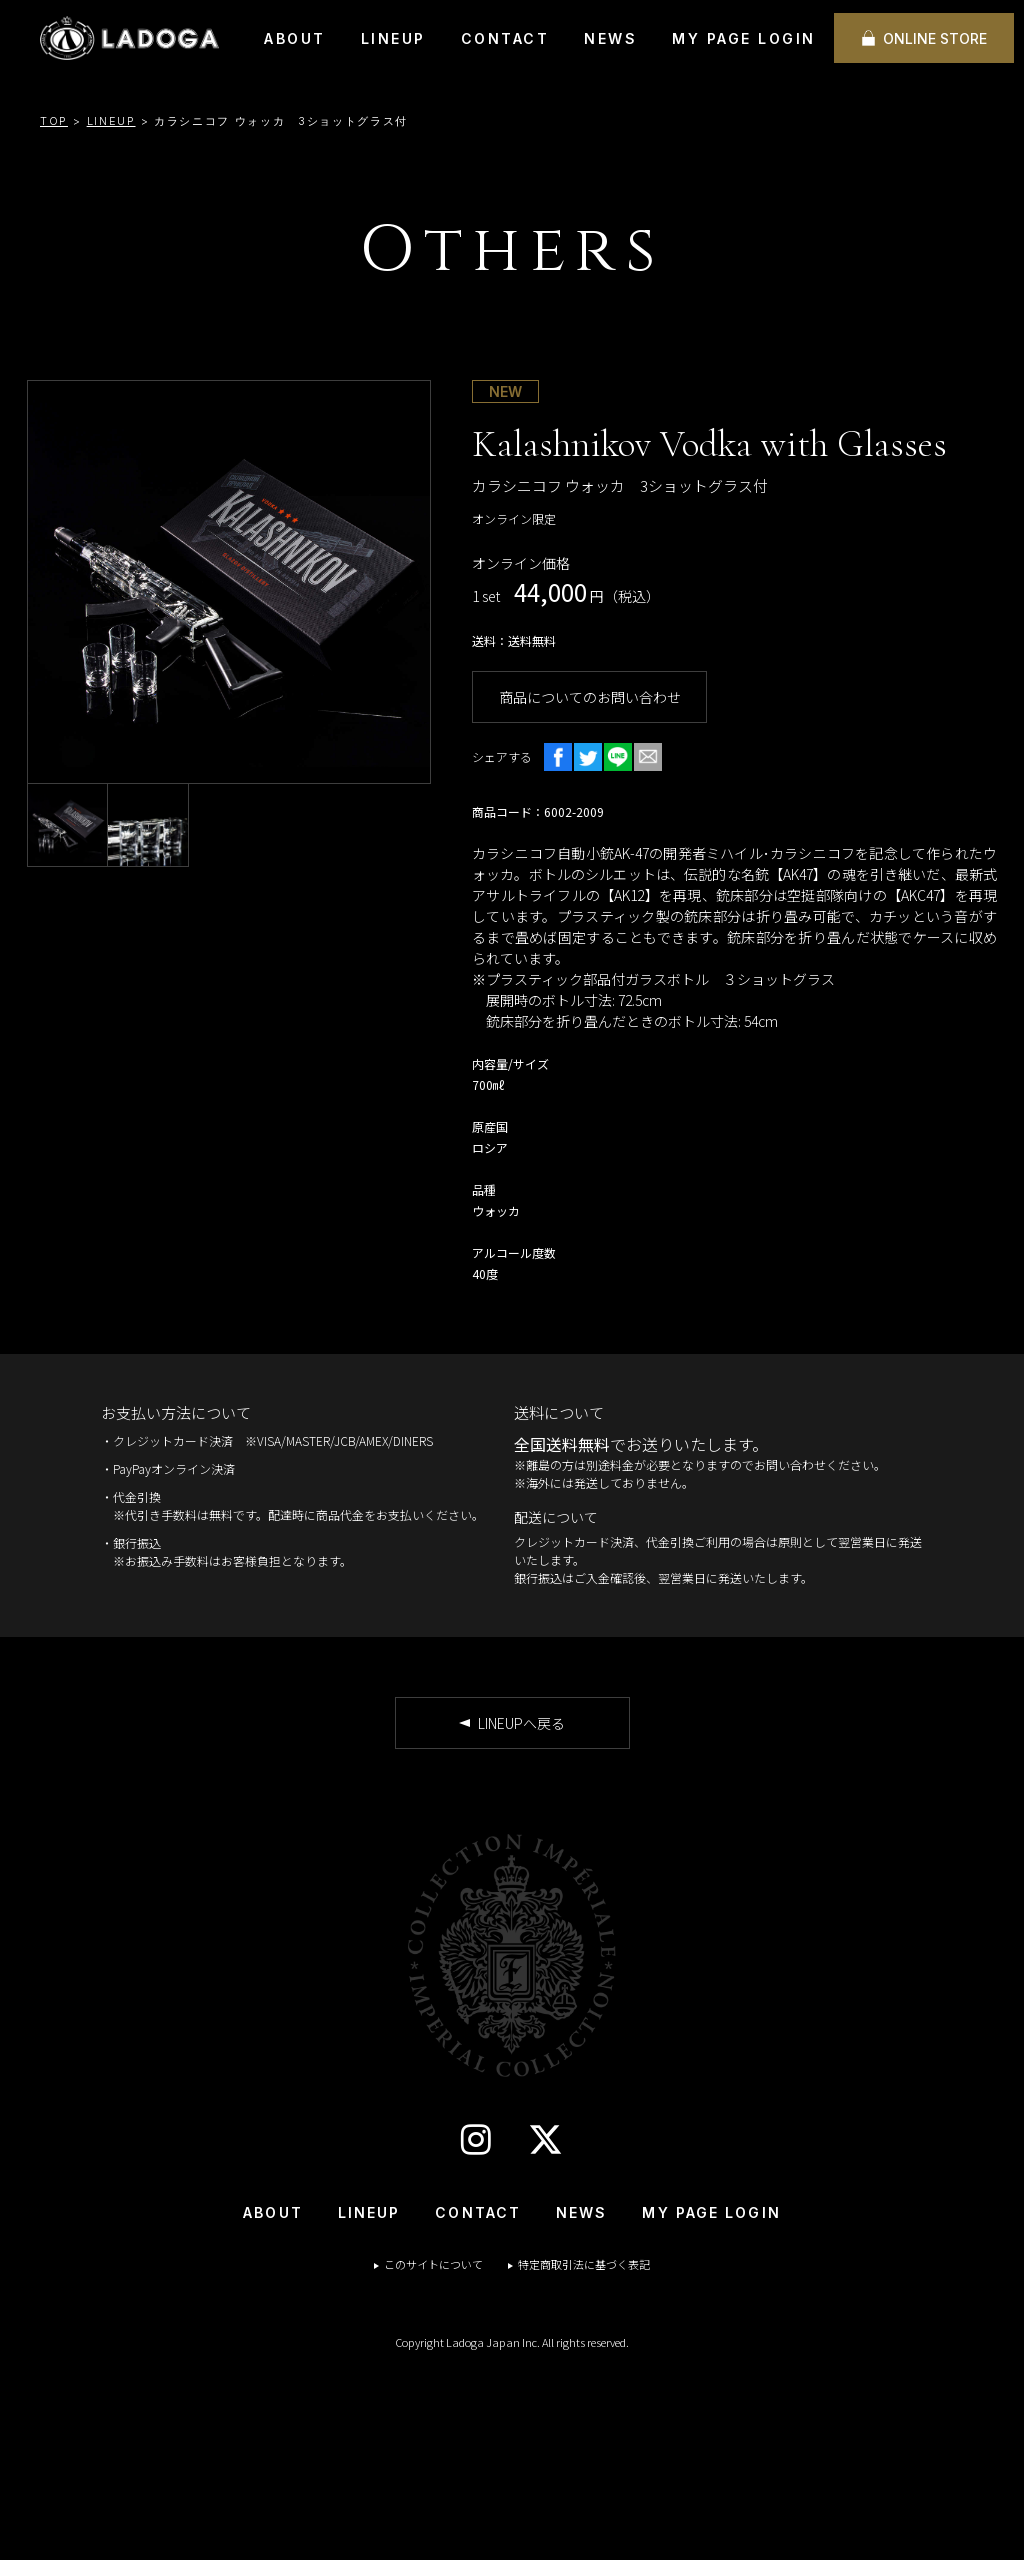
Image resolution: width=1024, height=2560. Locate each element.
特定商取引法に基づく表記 (584, 2264)
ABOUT (295, 38)
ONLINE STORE (935, 38)
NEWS (610, 38)
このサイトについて (433, 2264)
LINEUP (393, 38)
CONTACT (505, 38)
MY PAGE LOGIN (744, 38)
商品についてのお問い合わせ (590, 697)
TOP (54, 121)
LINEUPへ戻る (521, 1723)
